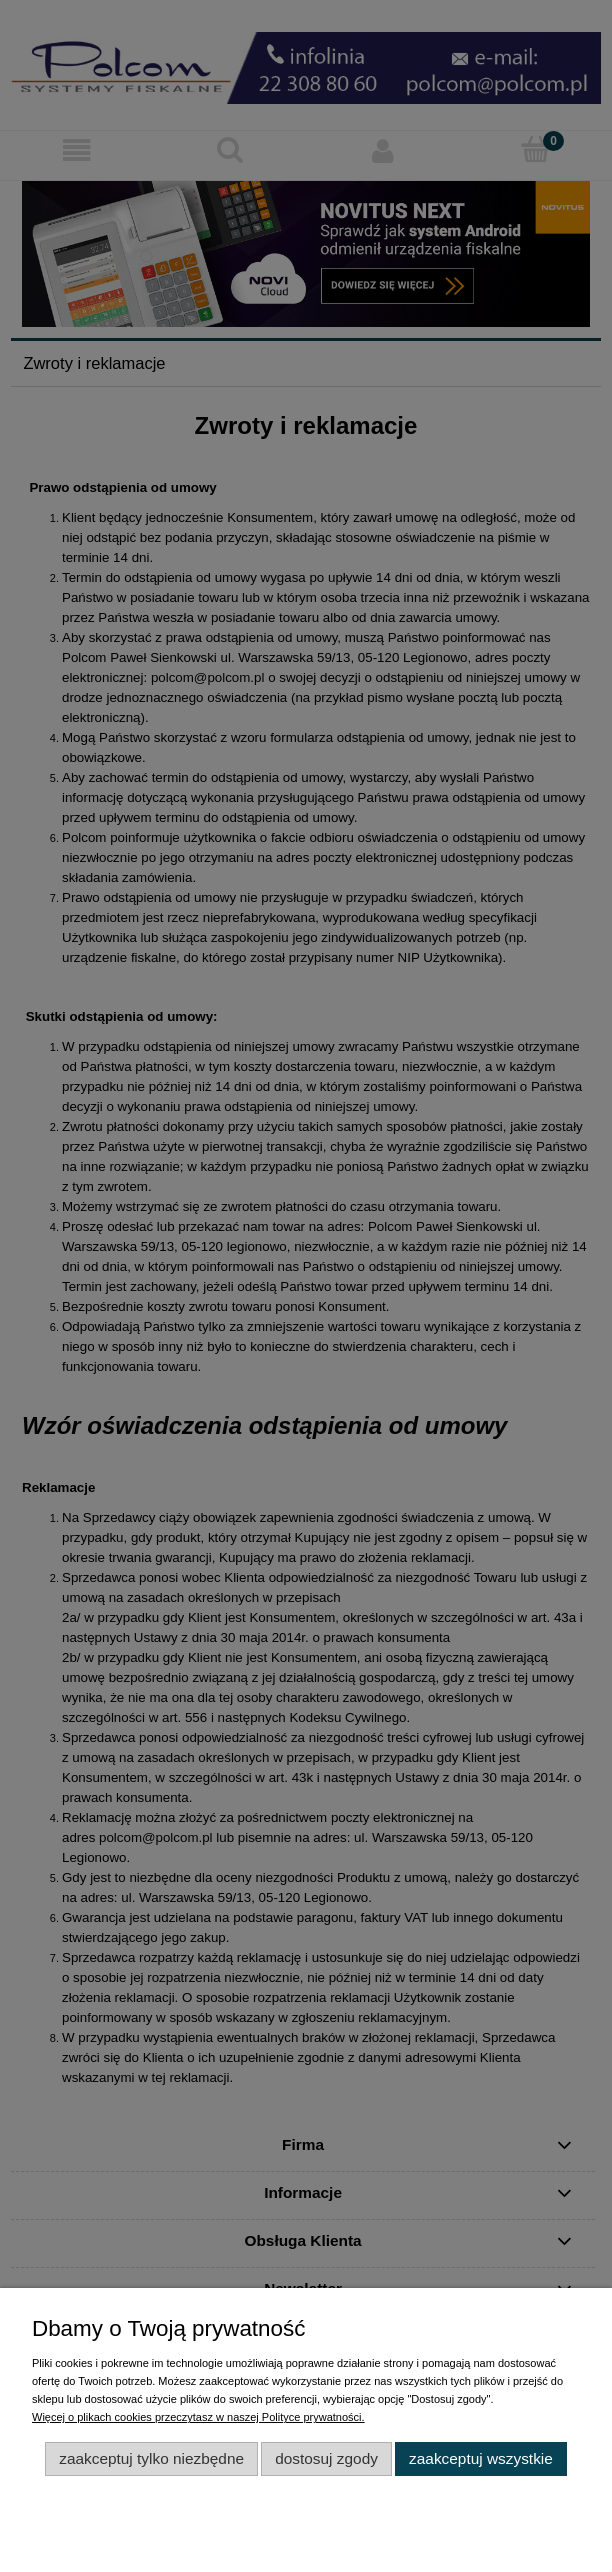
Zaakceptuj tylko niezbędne (151, 2458)
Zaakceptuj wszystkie (481, 2458)
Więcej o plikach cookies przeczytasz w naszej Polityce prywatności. (198, 2417)
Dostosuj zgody (326, 2458)
